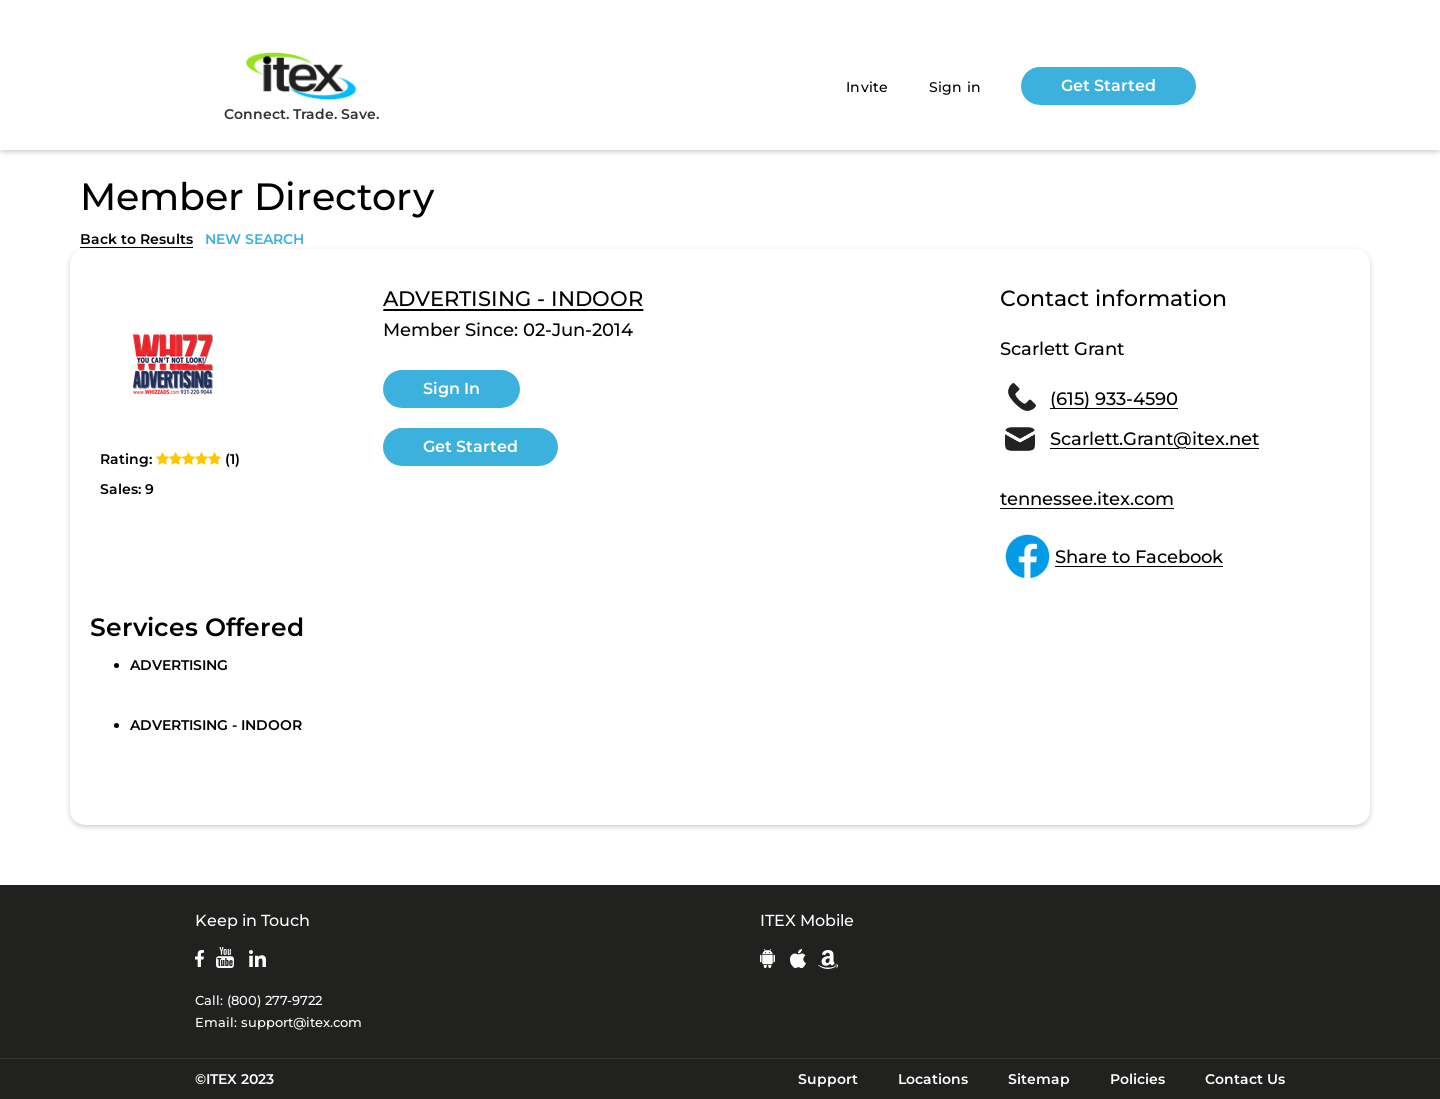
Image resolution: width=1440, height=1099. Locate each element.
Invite (867, 87)
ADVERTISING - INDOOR (513, 299)
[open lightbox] (175, 364)
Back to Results (136, 239)
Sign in (955, 87)
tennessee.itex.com (1087, 499)
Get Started (1108, 85)
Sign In (451, 388)
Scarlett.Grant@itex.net (1154, 439)
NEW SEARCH (254, 239)
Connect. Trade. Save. (301, 85)
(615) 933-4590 (1114, 399)
